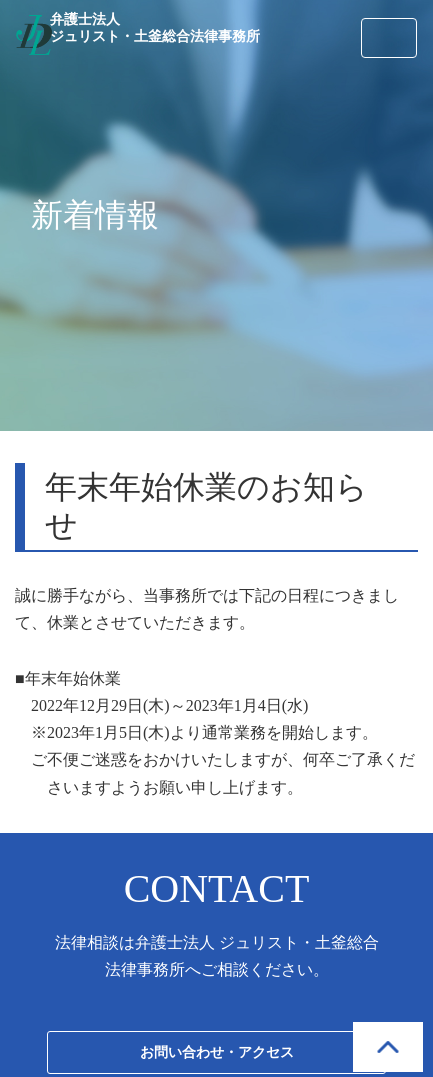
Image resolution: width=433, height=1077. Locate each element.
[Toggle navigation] (389, 38)
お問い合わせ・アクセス (217, 1052)
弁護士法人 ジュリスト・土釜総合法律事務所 (155, 28)
